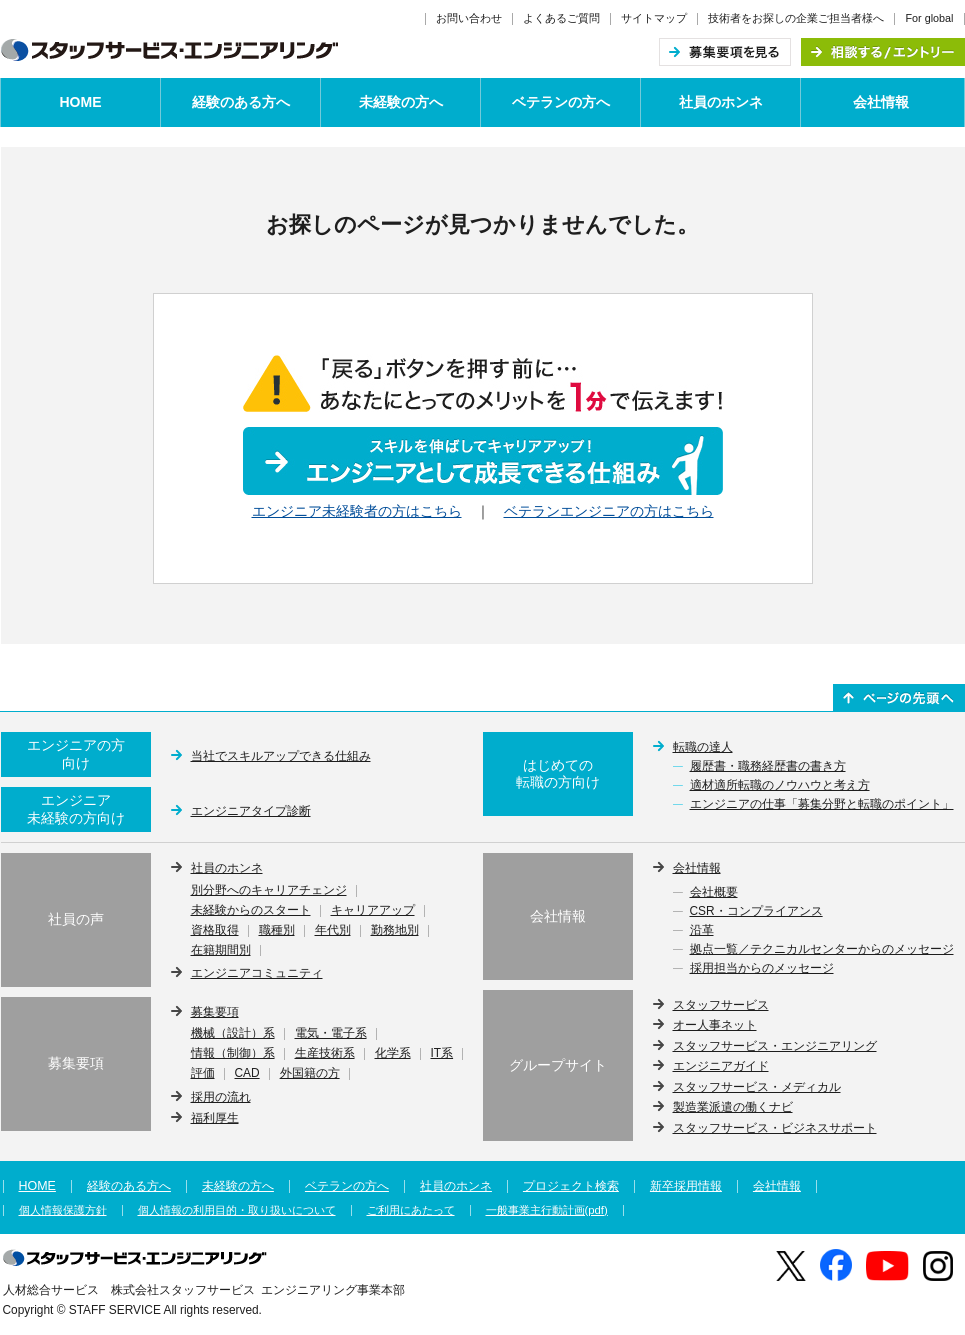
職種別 (277, 931)
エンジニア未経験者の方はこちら (357, 511)
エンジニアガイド (721, 1066)
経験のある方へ (241, 102)
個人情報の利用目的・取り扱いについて (237, 1210)
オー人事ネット (715, 1025)
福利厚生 (215, 1118)
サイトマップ (654, 18)
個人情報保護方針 (63, 1210)
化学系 (393, 1054)
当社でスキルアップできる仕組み (281, 756)
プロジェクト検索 (571, 1186)
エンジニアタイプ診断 (251, 811)
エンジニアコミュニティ (257, 973)
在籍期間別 (221, 951)
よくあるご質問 (561, 18)
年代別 (333, 931)
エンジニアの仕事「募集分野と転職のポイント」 (822, 805)
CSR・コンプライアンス (756, 912)
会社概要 (714, 893)
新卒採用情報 (686, 1186)
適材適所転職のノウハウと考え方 (780, 786)
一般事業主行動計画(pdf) (547, 1210)
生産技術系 (325, 1054)
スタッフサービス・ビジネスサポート (775, 1128)
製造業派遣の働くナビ (733, 1107)
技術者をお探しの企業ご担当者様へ (796, 18)
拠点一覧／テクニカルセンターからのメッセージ (822, 950)
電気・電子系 (331, 1034)
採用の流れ (221, 1097)
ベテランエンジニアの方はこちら (609, 511)
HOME (81, 102)
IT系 (442, 1054)
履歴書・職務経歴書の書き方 (768, 767)
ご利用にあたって (411, 1210)
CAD (247, 1074)
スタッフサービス (721, 1005)
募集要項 (215, 1012)
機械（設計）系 (233, 1034)
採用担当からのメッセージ (762, 969)
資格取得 (215, 931)
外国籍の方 (310, 1074)
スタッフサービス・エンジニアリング (775, 1046)
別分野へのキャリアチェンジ (269, 891)
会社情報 (881, 102)
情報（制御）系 (233, 1054)
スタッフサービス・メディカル (757, 1087)
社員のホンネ (721, 102)
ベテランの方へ (561, 102)
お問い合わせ (469, 18)
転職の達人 (703, 747)
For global (929, 18)
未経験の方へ (401, 102)
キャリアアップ (373, 911)
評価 (203, 1074)
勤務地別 (395, 931)
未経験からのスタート (251, 911)
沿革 (702, 931)
